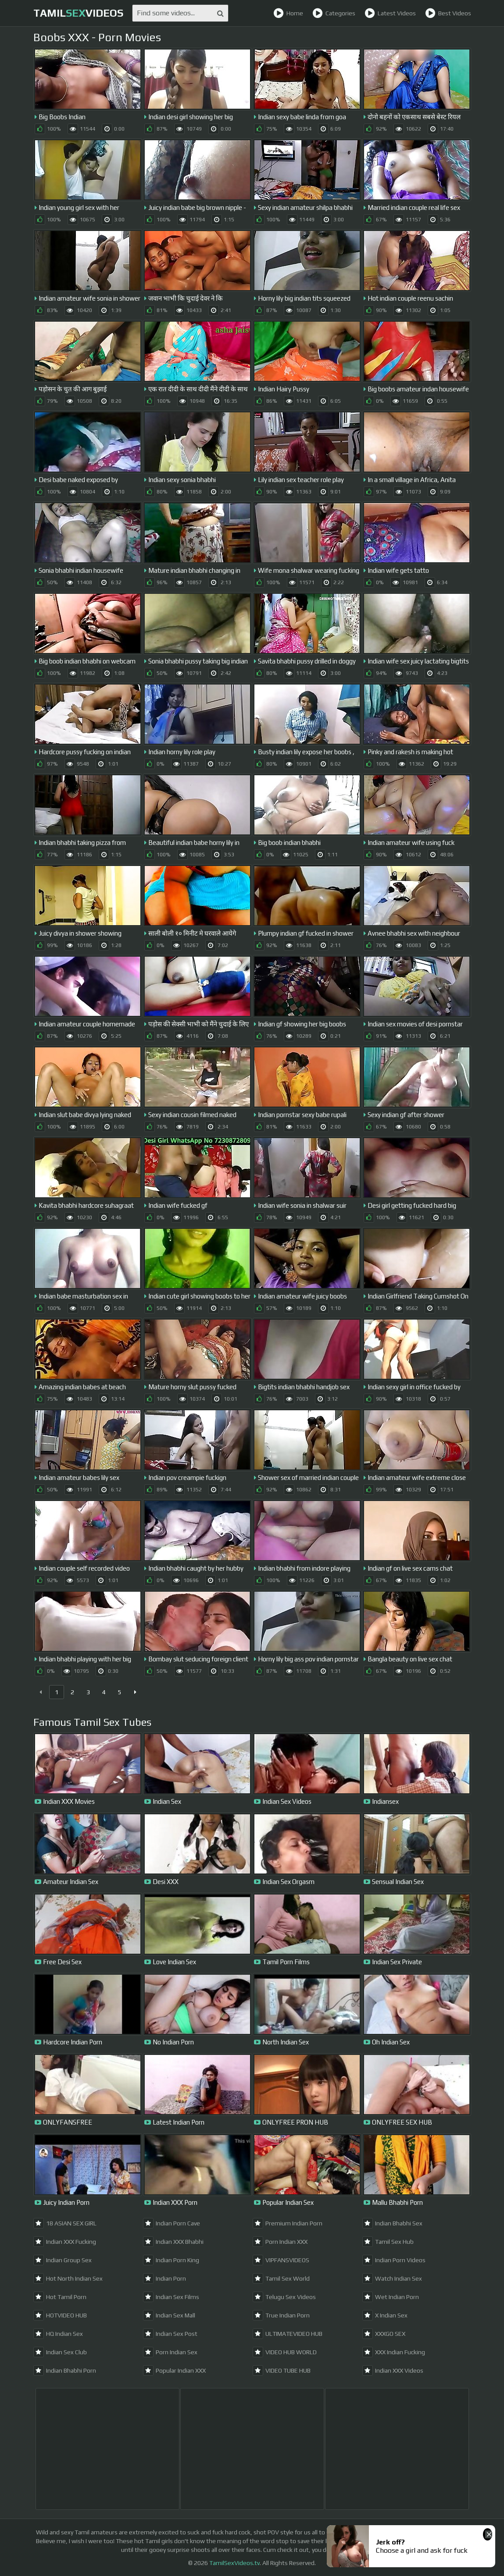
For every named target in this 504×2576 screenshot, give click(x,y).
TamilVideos (78, 13)
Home (288, 13)
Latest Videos (390, 13)
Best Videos (448, 13)
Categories (333, 13)
